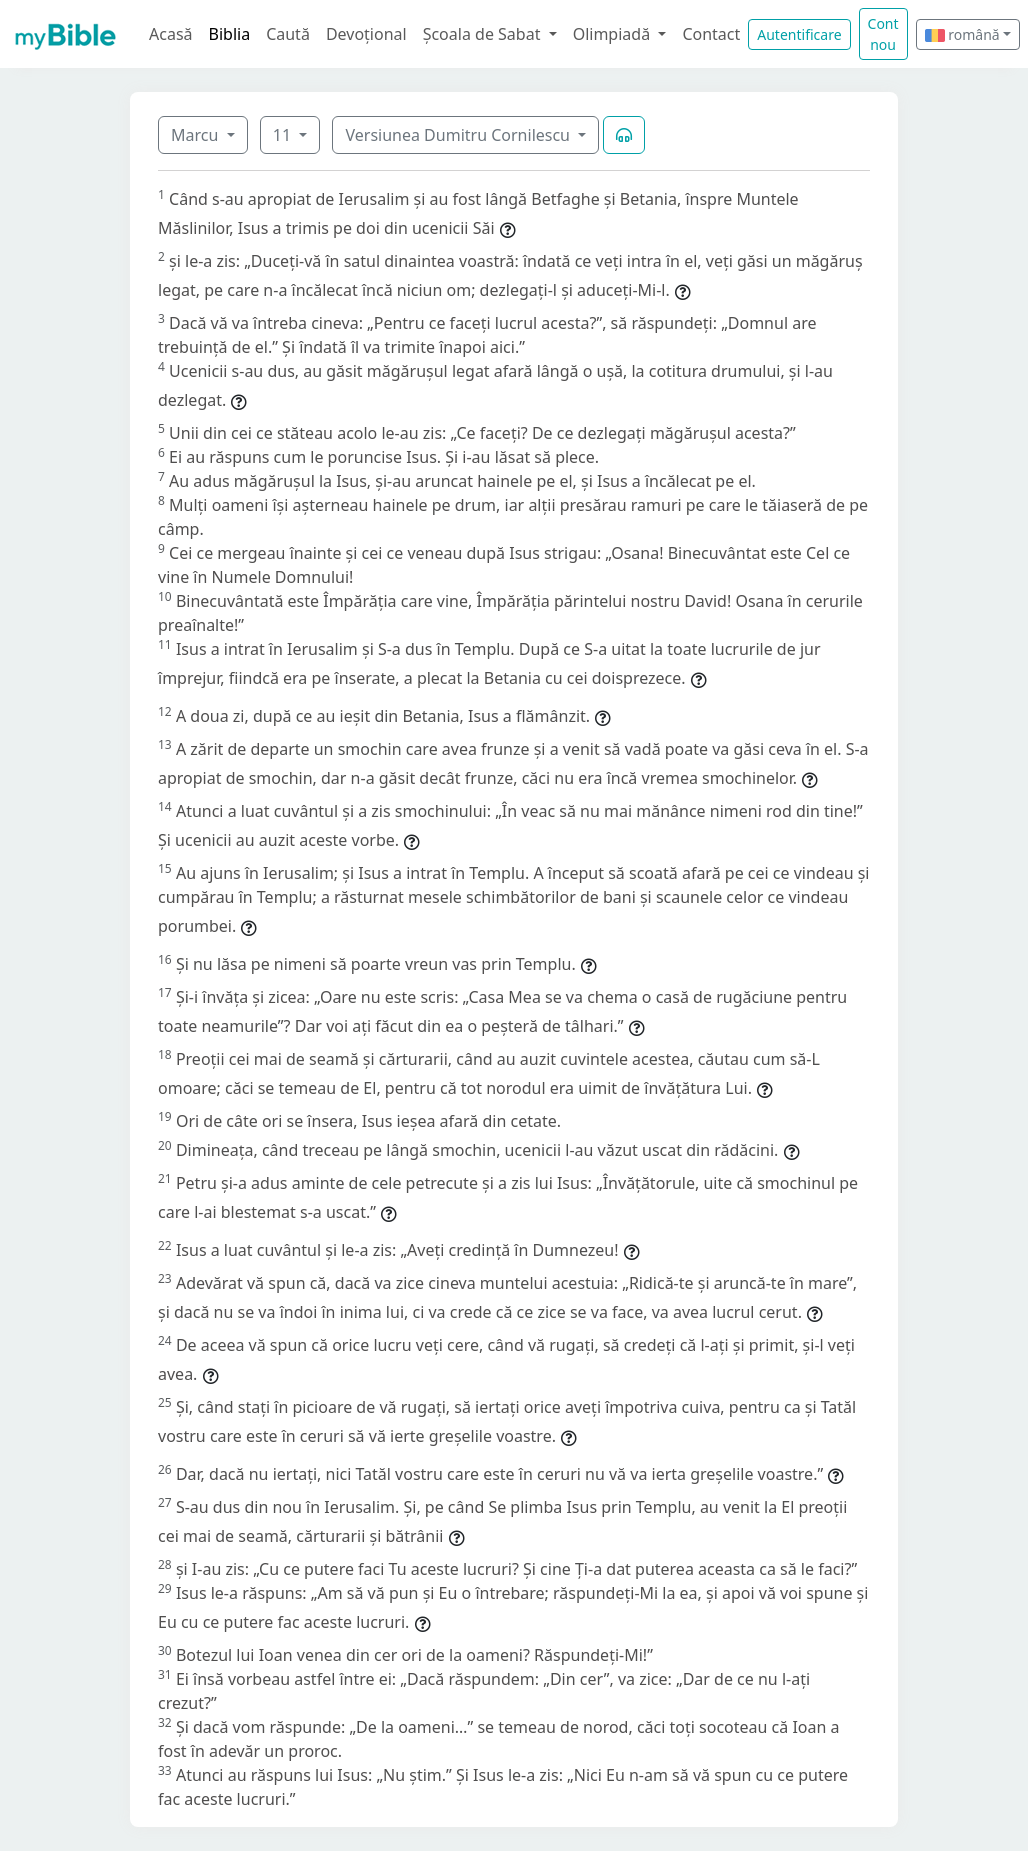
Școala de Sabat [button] (484, 34)
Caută (288, 34)
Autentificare (799, 34)
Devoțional (366, 34)
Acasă (171, 34)
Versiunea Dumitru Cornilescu (459, 135)
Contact (711, 34)
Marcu (197, 135)
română (962, 34)
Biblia (230, 34)
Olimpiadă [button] (614, 34)
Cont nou (883, 34)
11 (284, 135)
